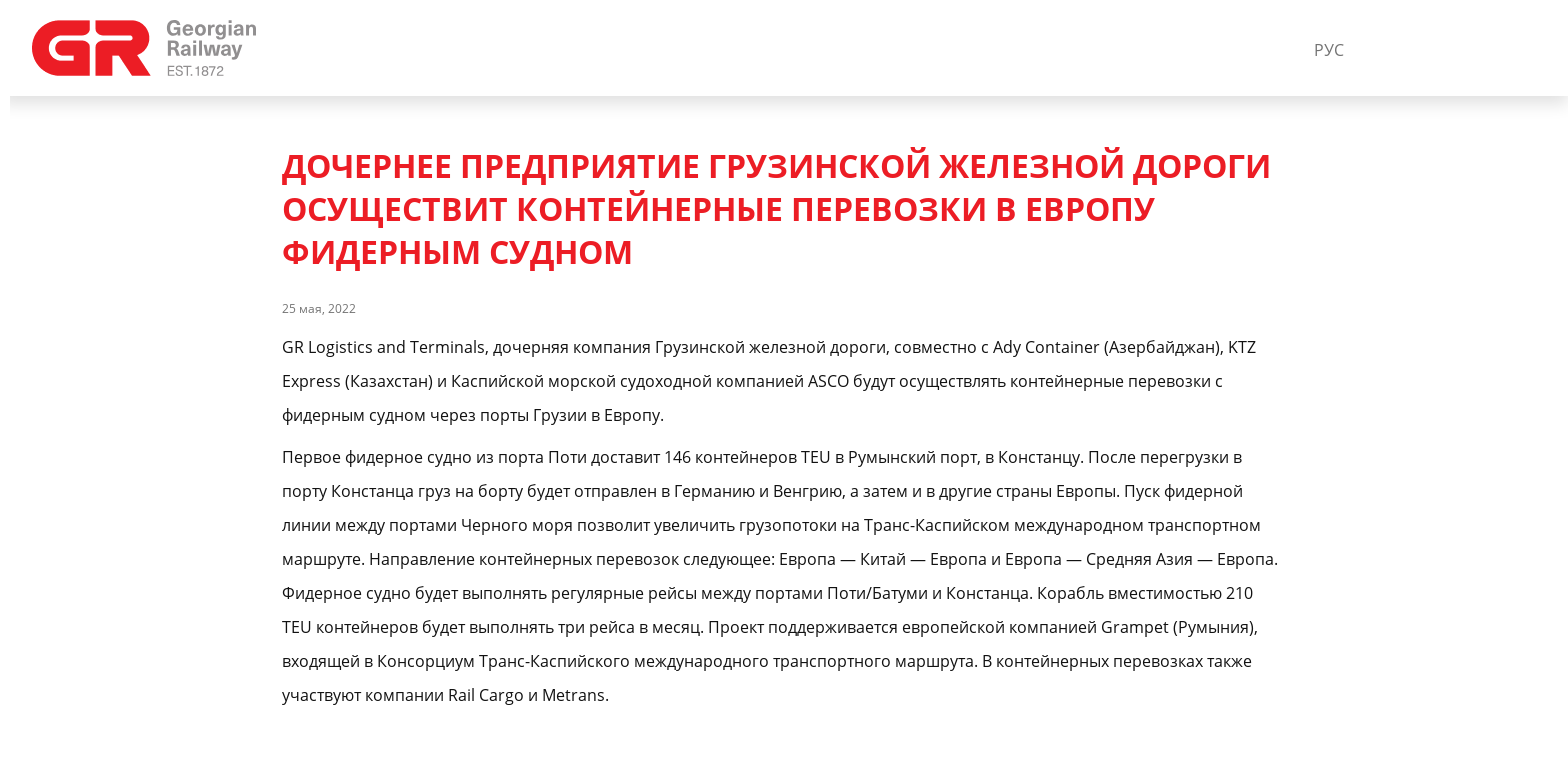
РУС (1329, 50)
